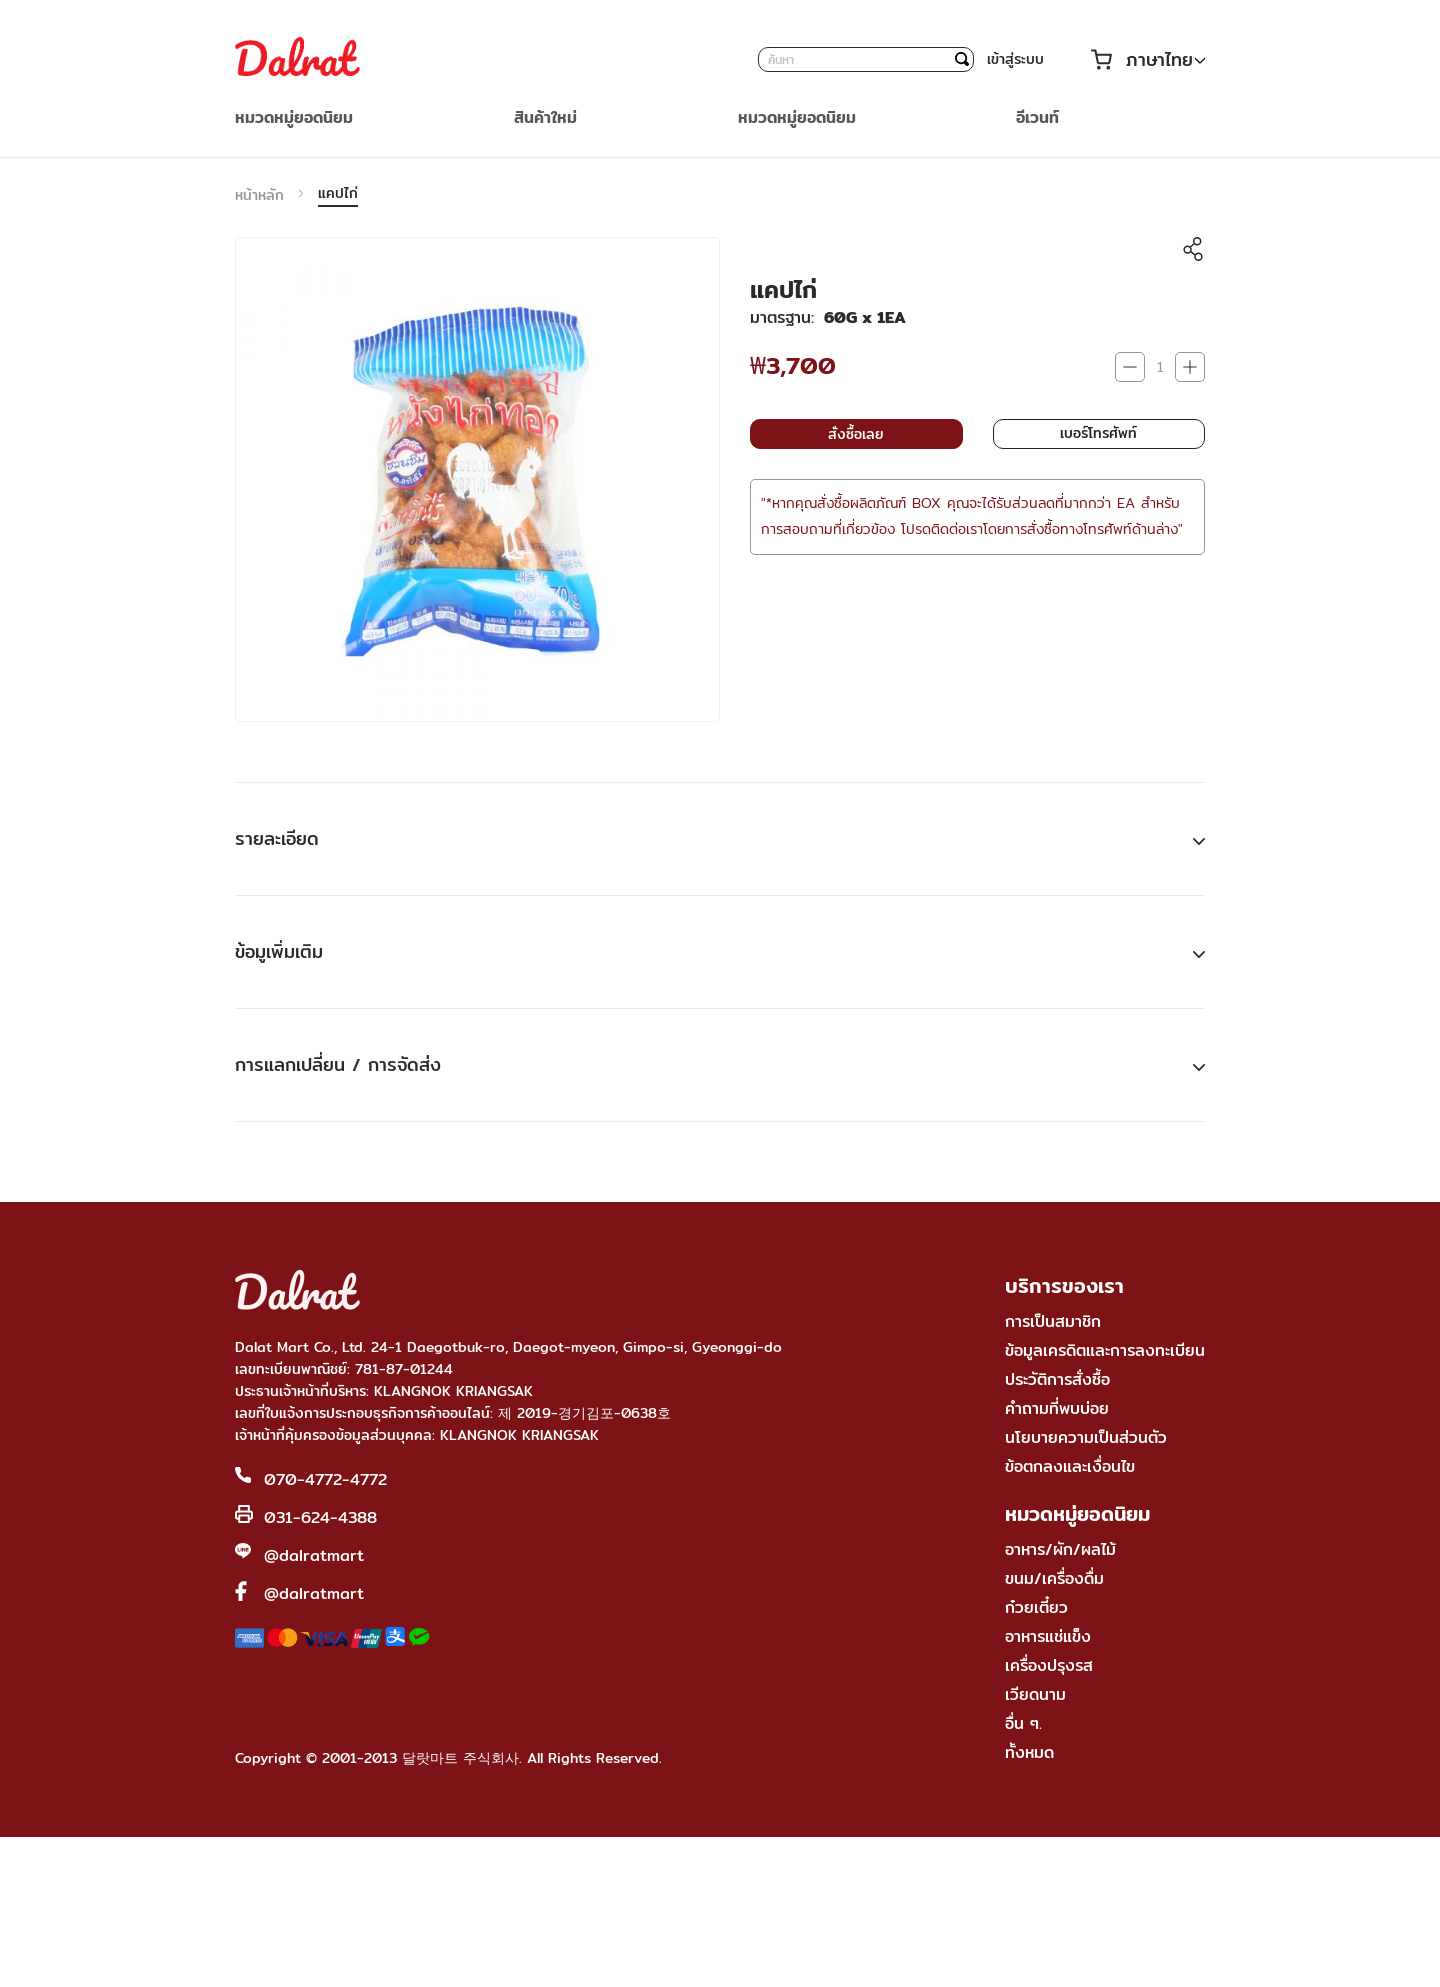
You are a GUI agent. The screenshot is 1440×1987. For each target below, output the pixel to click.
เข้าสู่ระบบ (1015, 59)
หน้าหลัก (259, 195)
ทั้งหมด (1029, 1752)
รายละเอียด (277, 838)
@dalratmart (314, 1555)
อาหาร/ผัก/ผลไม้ (1060, 1549)
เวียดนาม (1035, 1694)
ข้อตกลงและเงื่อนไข (1070, 1466)
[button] (1165, 60)
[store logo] (297, 59)
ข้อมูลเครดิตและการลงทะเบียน (1105, 1350)
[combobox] (866, 59)
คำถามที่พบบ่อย (1057, 1408)
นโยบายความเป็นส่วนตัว (1086, 1437)
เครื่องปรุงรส (1049, 1665)
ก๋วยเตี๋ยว (1036, 1607)
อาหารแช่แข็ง (1048, 1636)
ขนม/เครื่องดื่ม (1054, 1578)
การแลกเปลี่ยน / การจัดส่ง (338, 1064)
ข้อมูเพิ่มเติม (279, 951)
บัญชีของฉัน (1066, 59)
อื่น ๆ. (1023, 1723)
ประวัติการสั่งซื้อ (1057, 1379)
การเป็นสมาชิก (1053, 1321)
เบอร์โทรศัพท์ (1098, 433)
